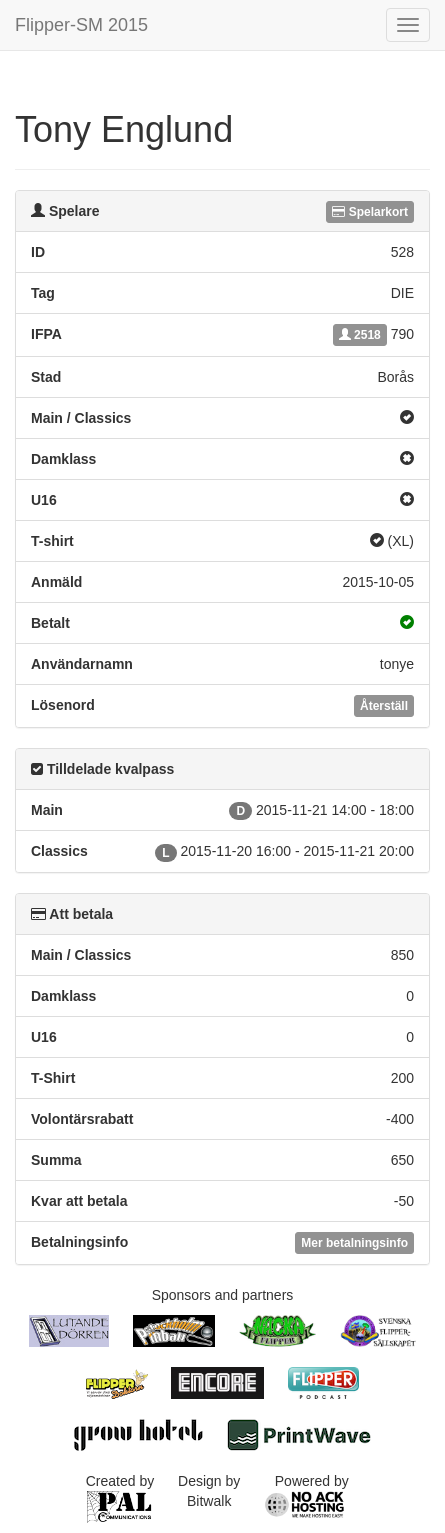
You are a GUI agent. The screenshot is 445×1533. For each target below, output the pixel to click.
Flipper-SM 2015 (81, 25)
